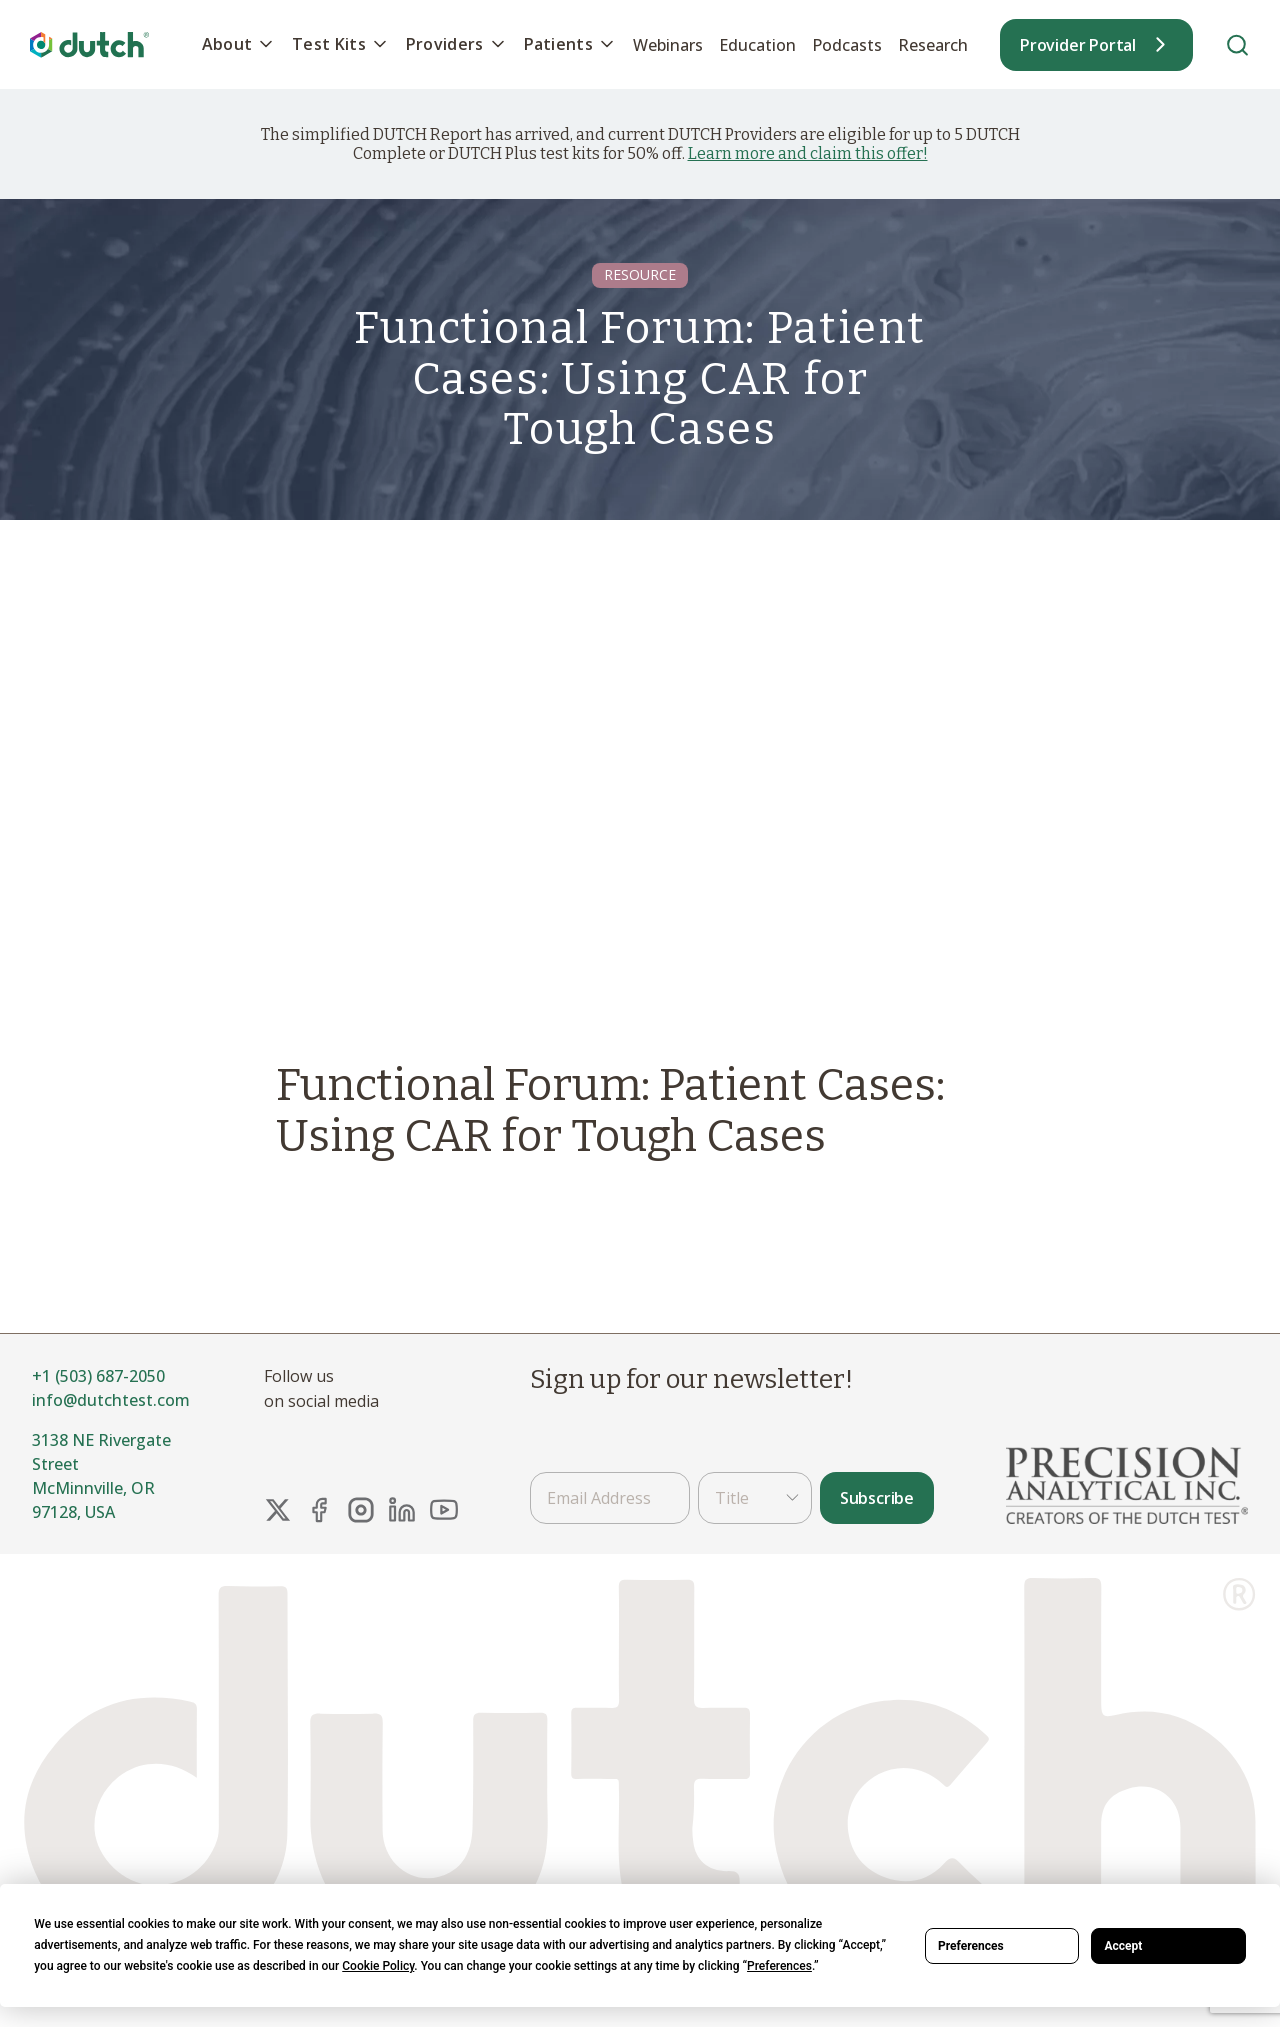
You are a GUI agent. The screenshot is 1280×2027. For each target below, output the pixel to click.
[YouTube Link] (444, 1510)
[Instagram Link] (361, 1510)
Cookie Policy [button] (378, 1966)
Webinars (668, 45)
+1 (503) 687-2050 (98, 1376)
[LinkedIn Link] (402, 1510)
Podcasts (847, 45)
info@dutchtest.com (111, 1400)
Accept (1123, 1946)
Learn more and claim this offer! (808, 153)
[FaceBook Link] (319, 1510)
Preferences (971, 1946)
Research (933, 45)
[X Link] (278, 1510)
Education (757, 45)
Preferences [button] (779, 1966)
